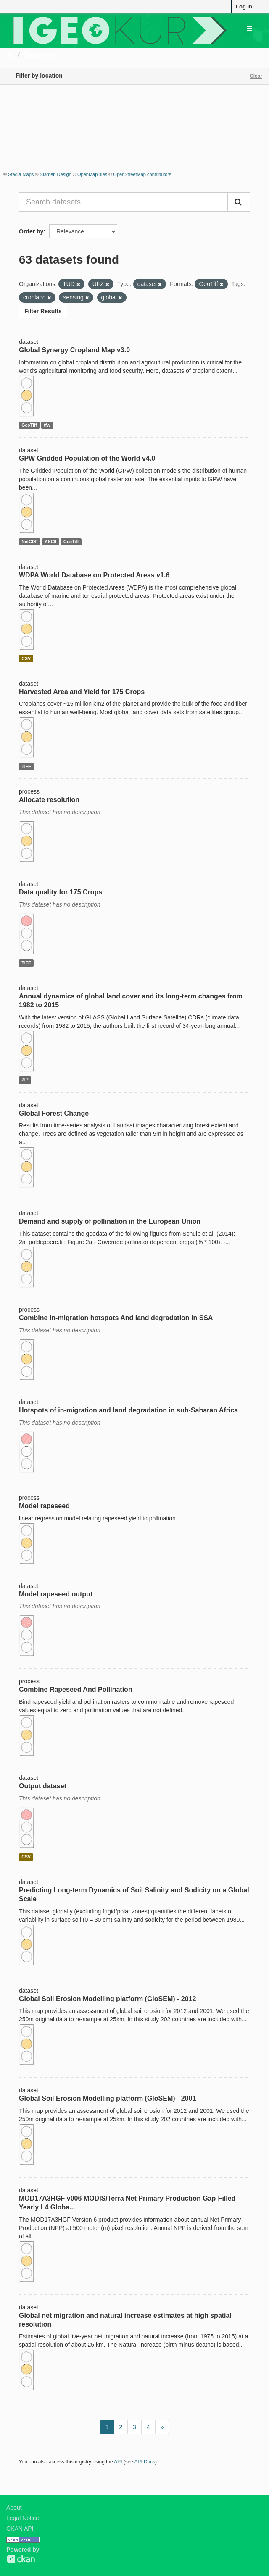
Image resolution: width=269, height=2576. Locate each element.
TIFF (26, 766)
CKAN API (20, 2528)
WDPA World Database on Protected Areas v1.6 (94, 575)
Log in (244, 6)
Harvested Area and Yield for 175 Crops (82, 691)
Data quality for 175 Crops (60, 892)
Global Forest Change (54, 1113)
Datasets (39, 55)
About (14, 2507)
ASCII (50, 541)
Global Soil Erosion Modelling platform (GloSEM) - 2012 (107, 1998)
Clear (256, 76)
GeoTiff (29, 424)
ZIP (24, 1079)
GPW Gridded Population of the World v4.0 (87, 458)
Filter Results (43, 311)
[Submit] (238, 202)
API (118, 2462)
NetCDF (29, 541)
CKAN (20, 2559)
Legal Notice (22, 2518)
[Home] (9, 55)
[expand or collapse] (249, 28)
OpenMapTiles (92, 174)
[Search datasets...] (123, 202)
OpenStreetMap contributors (142, 174)
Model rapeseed (44, 1505)
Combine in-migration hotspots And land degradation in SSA (116, 1317)
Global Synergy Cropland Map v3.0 (74, 350)
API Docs (145, 2462)
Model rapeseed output (55, 1594)
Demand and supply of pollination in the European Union (109, 1221)
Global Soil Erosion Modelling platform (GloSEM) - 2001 (107, 2098)
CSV (26, 658)
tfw (47, 424)
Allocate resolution (49, 799)
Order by (31, 231)
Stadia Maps (21, 174)
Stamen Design (55, 174)
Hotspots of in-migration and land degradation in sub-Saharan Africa (128, 1410)
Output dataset (42, 1786)
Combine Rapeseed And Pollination (75, 1689)
